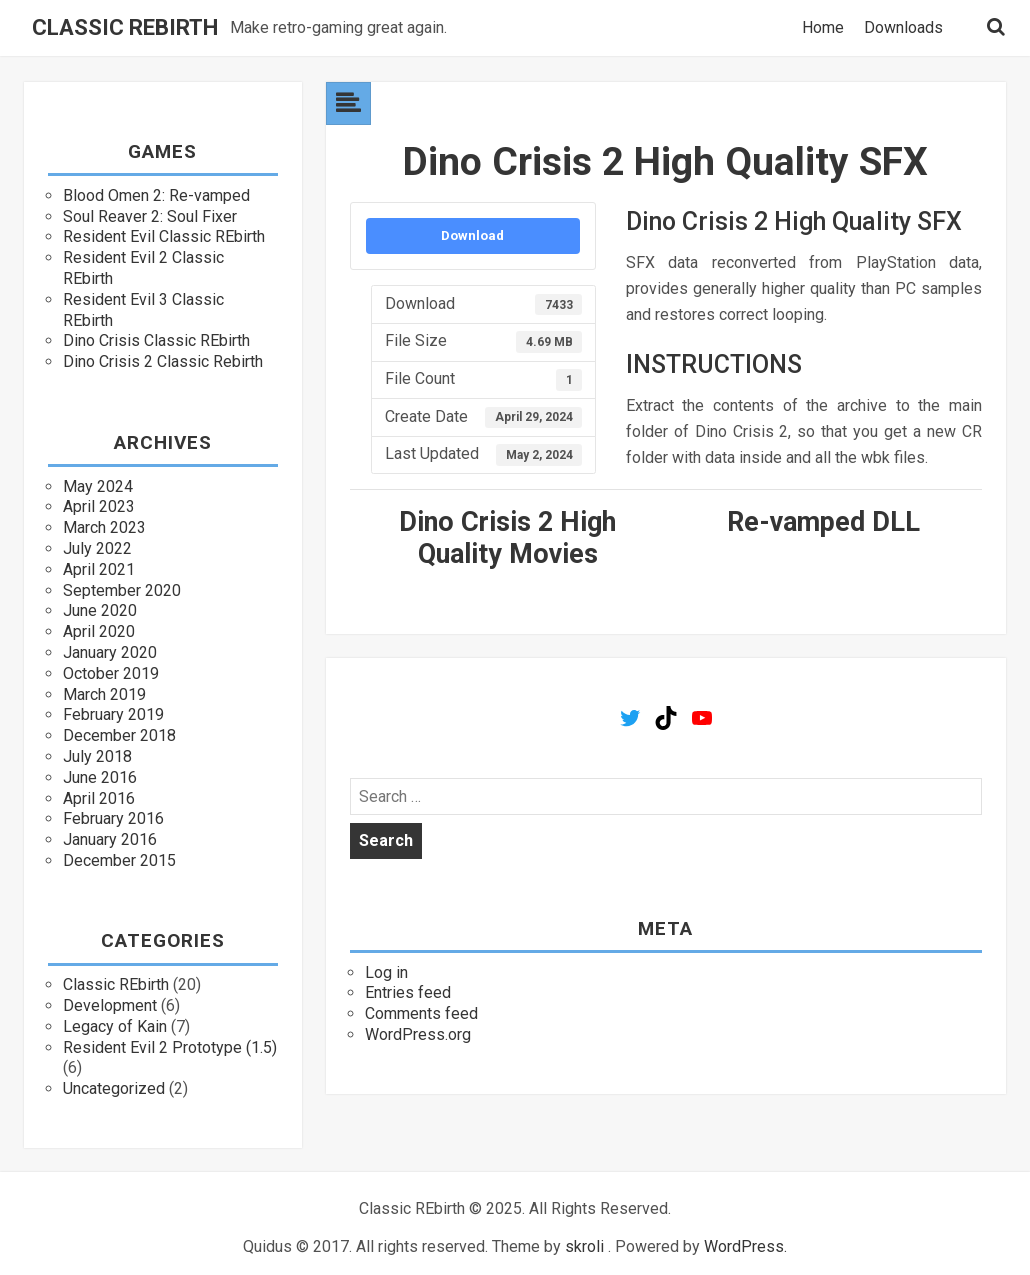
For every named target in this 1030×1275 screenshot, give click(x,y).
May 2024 (98, 486)
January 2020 (110, 652)
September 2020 (122, 590)
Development (110, 1005)
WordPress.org (418, 1034)
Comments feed (421, 1013)
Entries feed (408, 992)
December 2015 (119, 860)
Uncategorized (114, 1088)
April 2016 (99, 798)
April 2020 (99, 631)
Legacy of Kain (115, 1026)
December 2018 (119, 735)
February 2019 (113, 714)
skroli (584, 1246)
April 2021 (99, 569)
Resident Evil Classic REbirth (164, 236)
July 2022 (97, 548)
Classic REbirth (125, 28)
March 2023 (104, 527)
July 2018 (97, 756)
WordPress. (745, 1246)
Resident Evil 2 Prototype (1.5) (170, 1047)
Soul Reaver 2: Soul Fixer (150, 216)
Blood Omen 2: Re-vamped (156, 195)
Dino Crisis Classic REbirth (156, 340)
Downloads (903, 28)
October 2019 (111, 673)
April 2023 (99, 506)
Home (823, 28)
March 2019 (104, 694)
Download (472, 235)
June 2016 (100, 777)
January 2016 (110, 839)
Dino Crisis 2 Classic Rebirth (163, 361)
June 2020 (100, 610)
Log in (386, 972)
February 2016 (113, 818)
